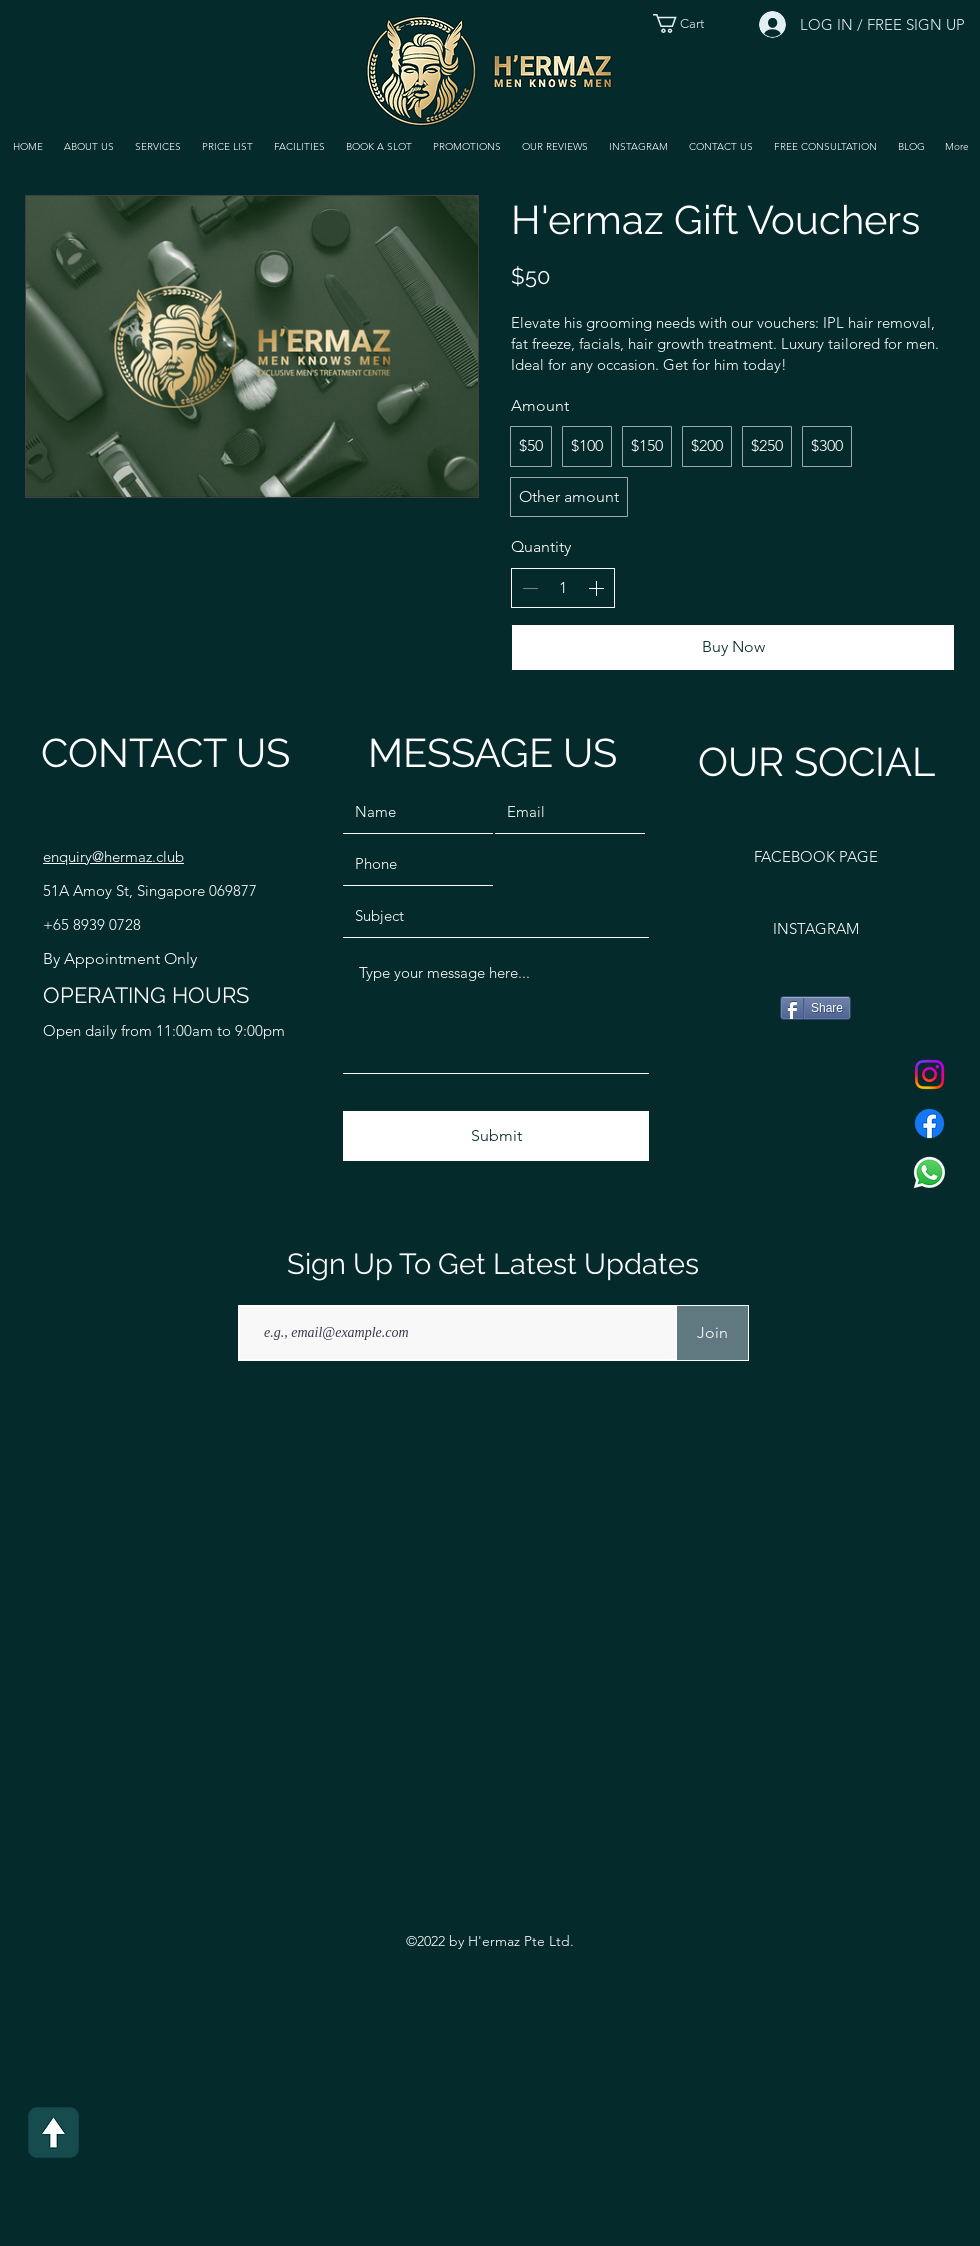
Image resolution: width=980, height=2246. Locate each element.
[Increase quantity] (596, 588)
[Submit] (496, 1136)
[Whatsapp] (929, 1172)
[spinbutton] (563, 588)
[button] (157, 147)
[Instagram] (929, 1074)
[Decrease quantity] (530, 588)
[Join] (712, 1333)
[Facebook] (929, 1123)
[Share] (815, 1008)
